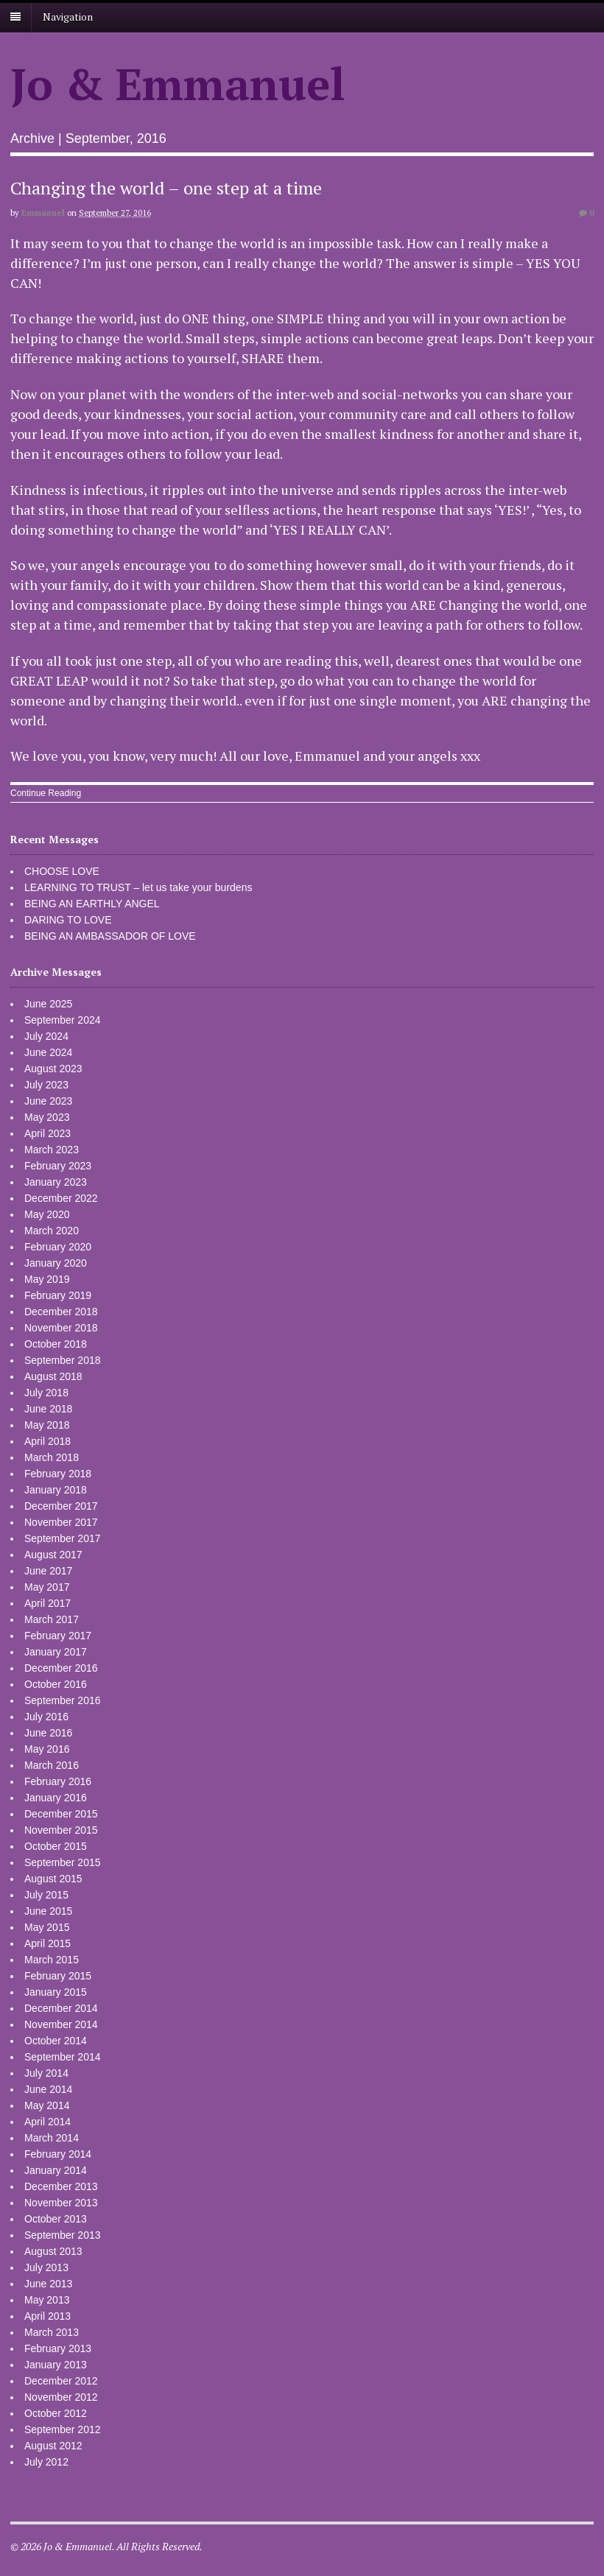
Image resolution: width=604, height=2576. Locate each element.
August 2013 (53, 2251)
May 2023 (46, 1117)
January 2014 (55, 2170)
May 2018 (46, 1425)
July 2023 (46, 1085)
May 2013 (46, 2300)
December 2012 (61, 2381)
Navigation (68, 17)
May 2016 (46, 1749)
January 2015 (55, 1992)
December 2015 (61, 1814)
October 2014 (55, 2041)
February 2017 (57, 1635)
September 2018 (62, 1360)
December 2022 (61, 1198)
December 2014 (61, 2008)
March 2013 (51, 2332)
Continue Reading (45, 793)
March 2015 (51, 1960)
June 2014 (48, 2089)
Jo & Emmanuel (177, 83)
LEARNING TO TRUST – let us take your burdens (138, 887)
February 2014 (57, 2154)
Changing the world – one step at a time (166, 188)
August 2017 (53, 1554)
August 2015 (53, 1879)
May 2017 (46, 1587)
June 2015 (48, 1911)
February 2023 (57, 1166)
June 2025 (48, 1004)
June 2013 (48, 2284)
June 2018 (48, 1409)
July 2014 (46, 2073)
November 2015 (61, 1830)
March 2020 (51, 1230)
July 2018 (46, 1392)
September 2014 (62, 2057)
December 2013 (61, 2186)
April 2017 (47, 1603)
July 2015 (46, 1895)
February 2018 (57, 1473)
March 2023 (51, 1149)
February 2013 (57, 2348)
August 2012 (53, 2446)
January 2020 (55, 1263)
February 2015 (57, 1976)
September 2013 (62, 2235)
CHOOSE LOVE (61, 871)
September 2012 (62, 2429)
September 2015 (62, 1862)
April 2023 (47, 1133)
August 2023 (53, 1068)
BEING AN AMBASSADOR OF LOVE (110, 936)
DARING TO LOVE (68, 920)
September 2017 (62, 1538)
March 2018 (51, 1457)
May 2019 (46, 1279)
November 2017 (61, 1522)
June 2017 (48, 1571)
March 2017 (51, 1619)
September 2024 (62, 1020)
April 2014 (47, 2122)
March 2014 (51, 2138)
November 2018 (61, 1328)
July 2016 (46, 1716)
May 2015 (46, 1927)
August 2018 (53, 1376)
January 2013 (55, 2365)
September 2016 (62, 1700)
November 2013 (61, 2203)
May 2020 (46, 1214)
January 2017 (55, 1652)
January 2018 (55, 1490)
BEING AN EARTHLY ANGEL (92, 903)
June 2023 (48, 1101)
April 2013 (47, 2316)
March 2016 (51, 1765)
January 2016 (55, 1797)
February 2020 (57, 1247)
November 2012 (61, 2397)
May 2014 (46, 2105)
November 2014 (61, 2024)
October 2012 (55, 2413)
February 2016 (57, 1781)
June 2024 (48, 1052)
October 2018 (55, 1344)
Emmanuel (43, 213)
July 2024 (46, 1036)
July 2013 (46, 2267)
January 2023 (55, 1182)
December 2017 (61, 1506)
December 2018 (61, 1311)
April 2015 (47, 1943)
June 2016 (48, 1733)
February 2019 (57, 1295)
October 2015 (55, 1846)
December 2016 (61, 1668)
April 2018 (47, 1441)
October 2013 (55, 2219)
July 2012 (46, 2462)
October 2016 (55, 1684)
